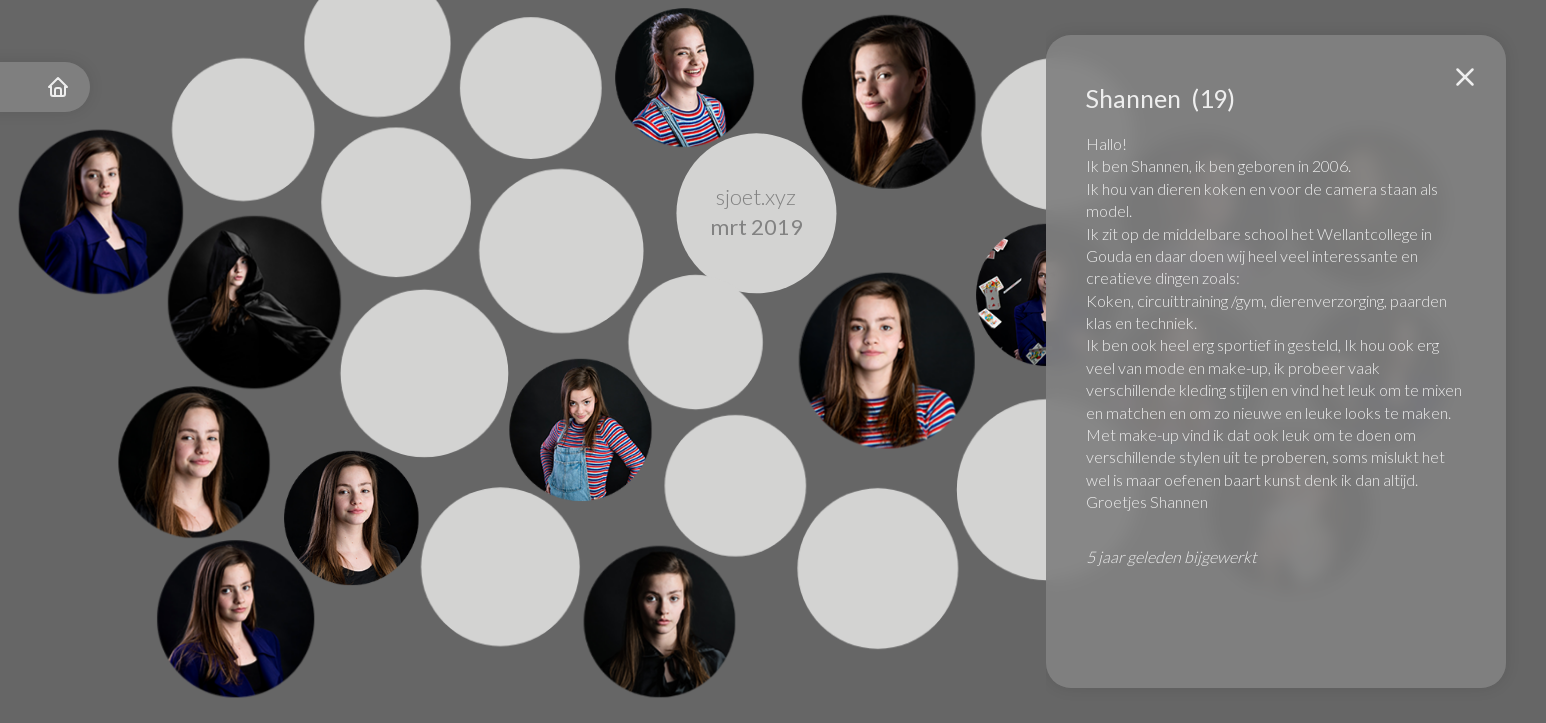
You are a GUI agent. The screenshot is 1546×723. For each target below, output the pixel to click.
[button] (1465, 77)
